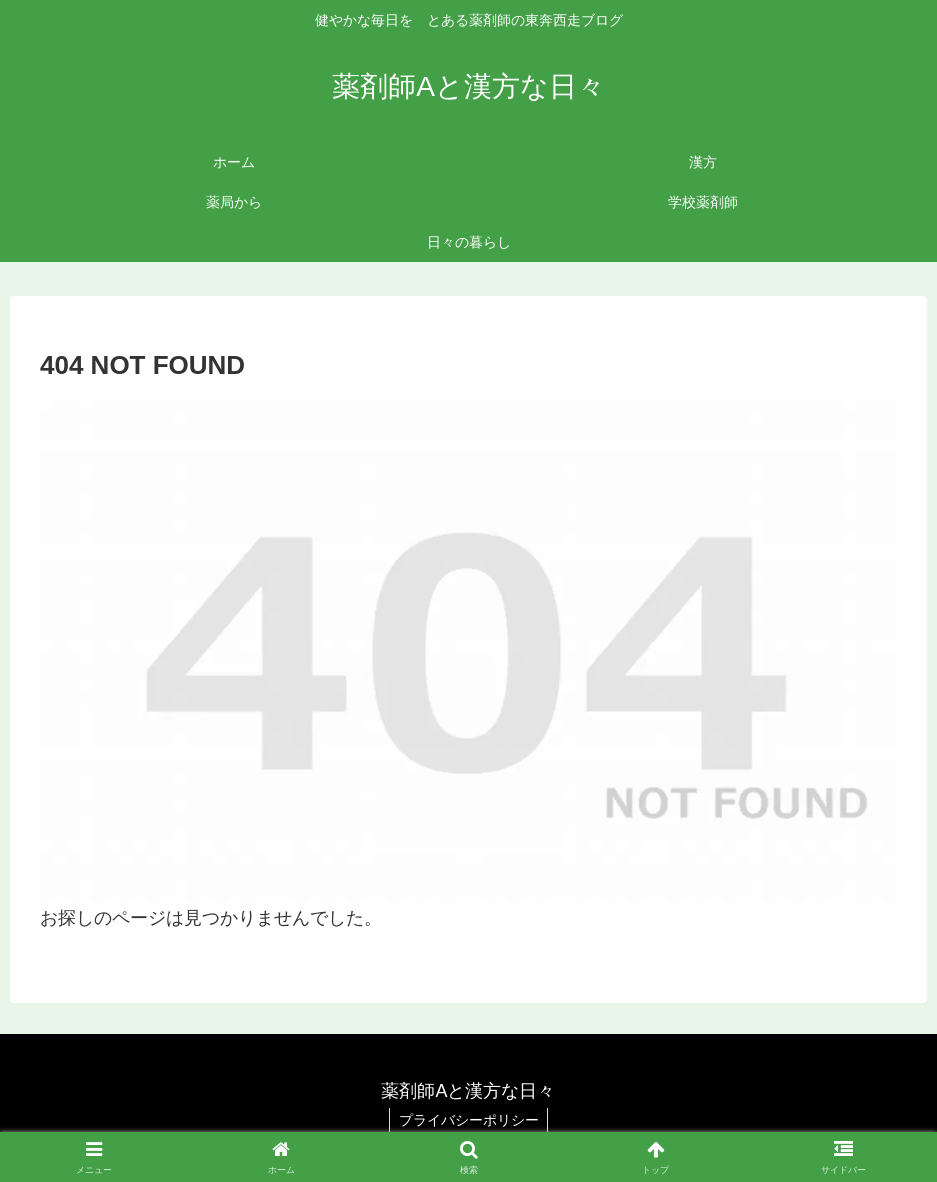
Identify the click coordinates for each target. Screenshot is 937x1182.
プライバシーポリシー (469, 1120)
